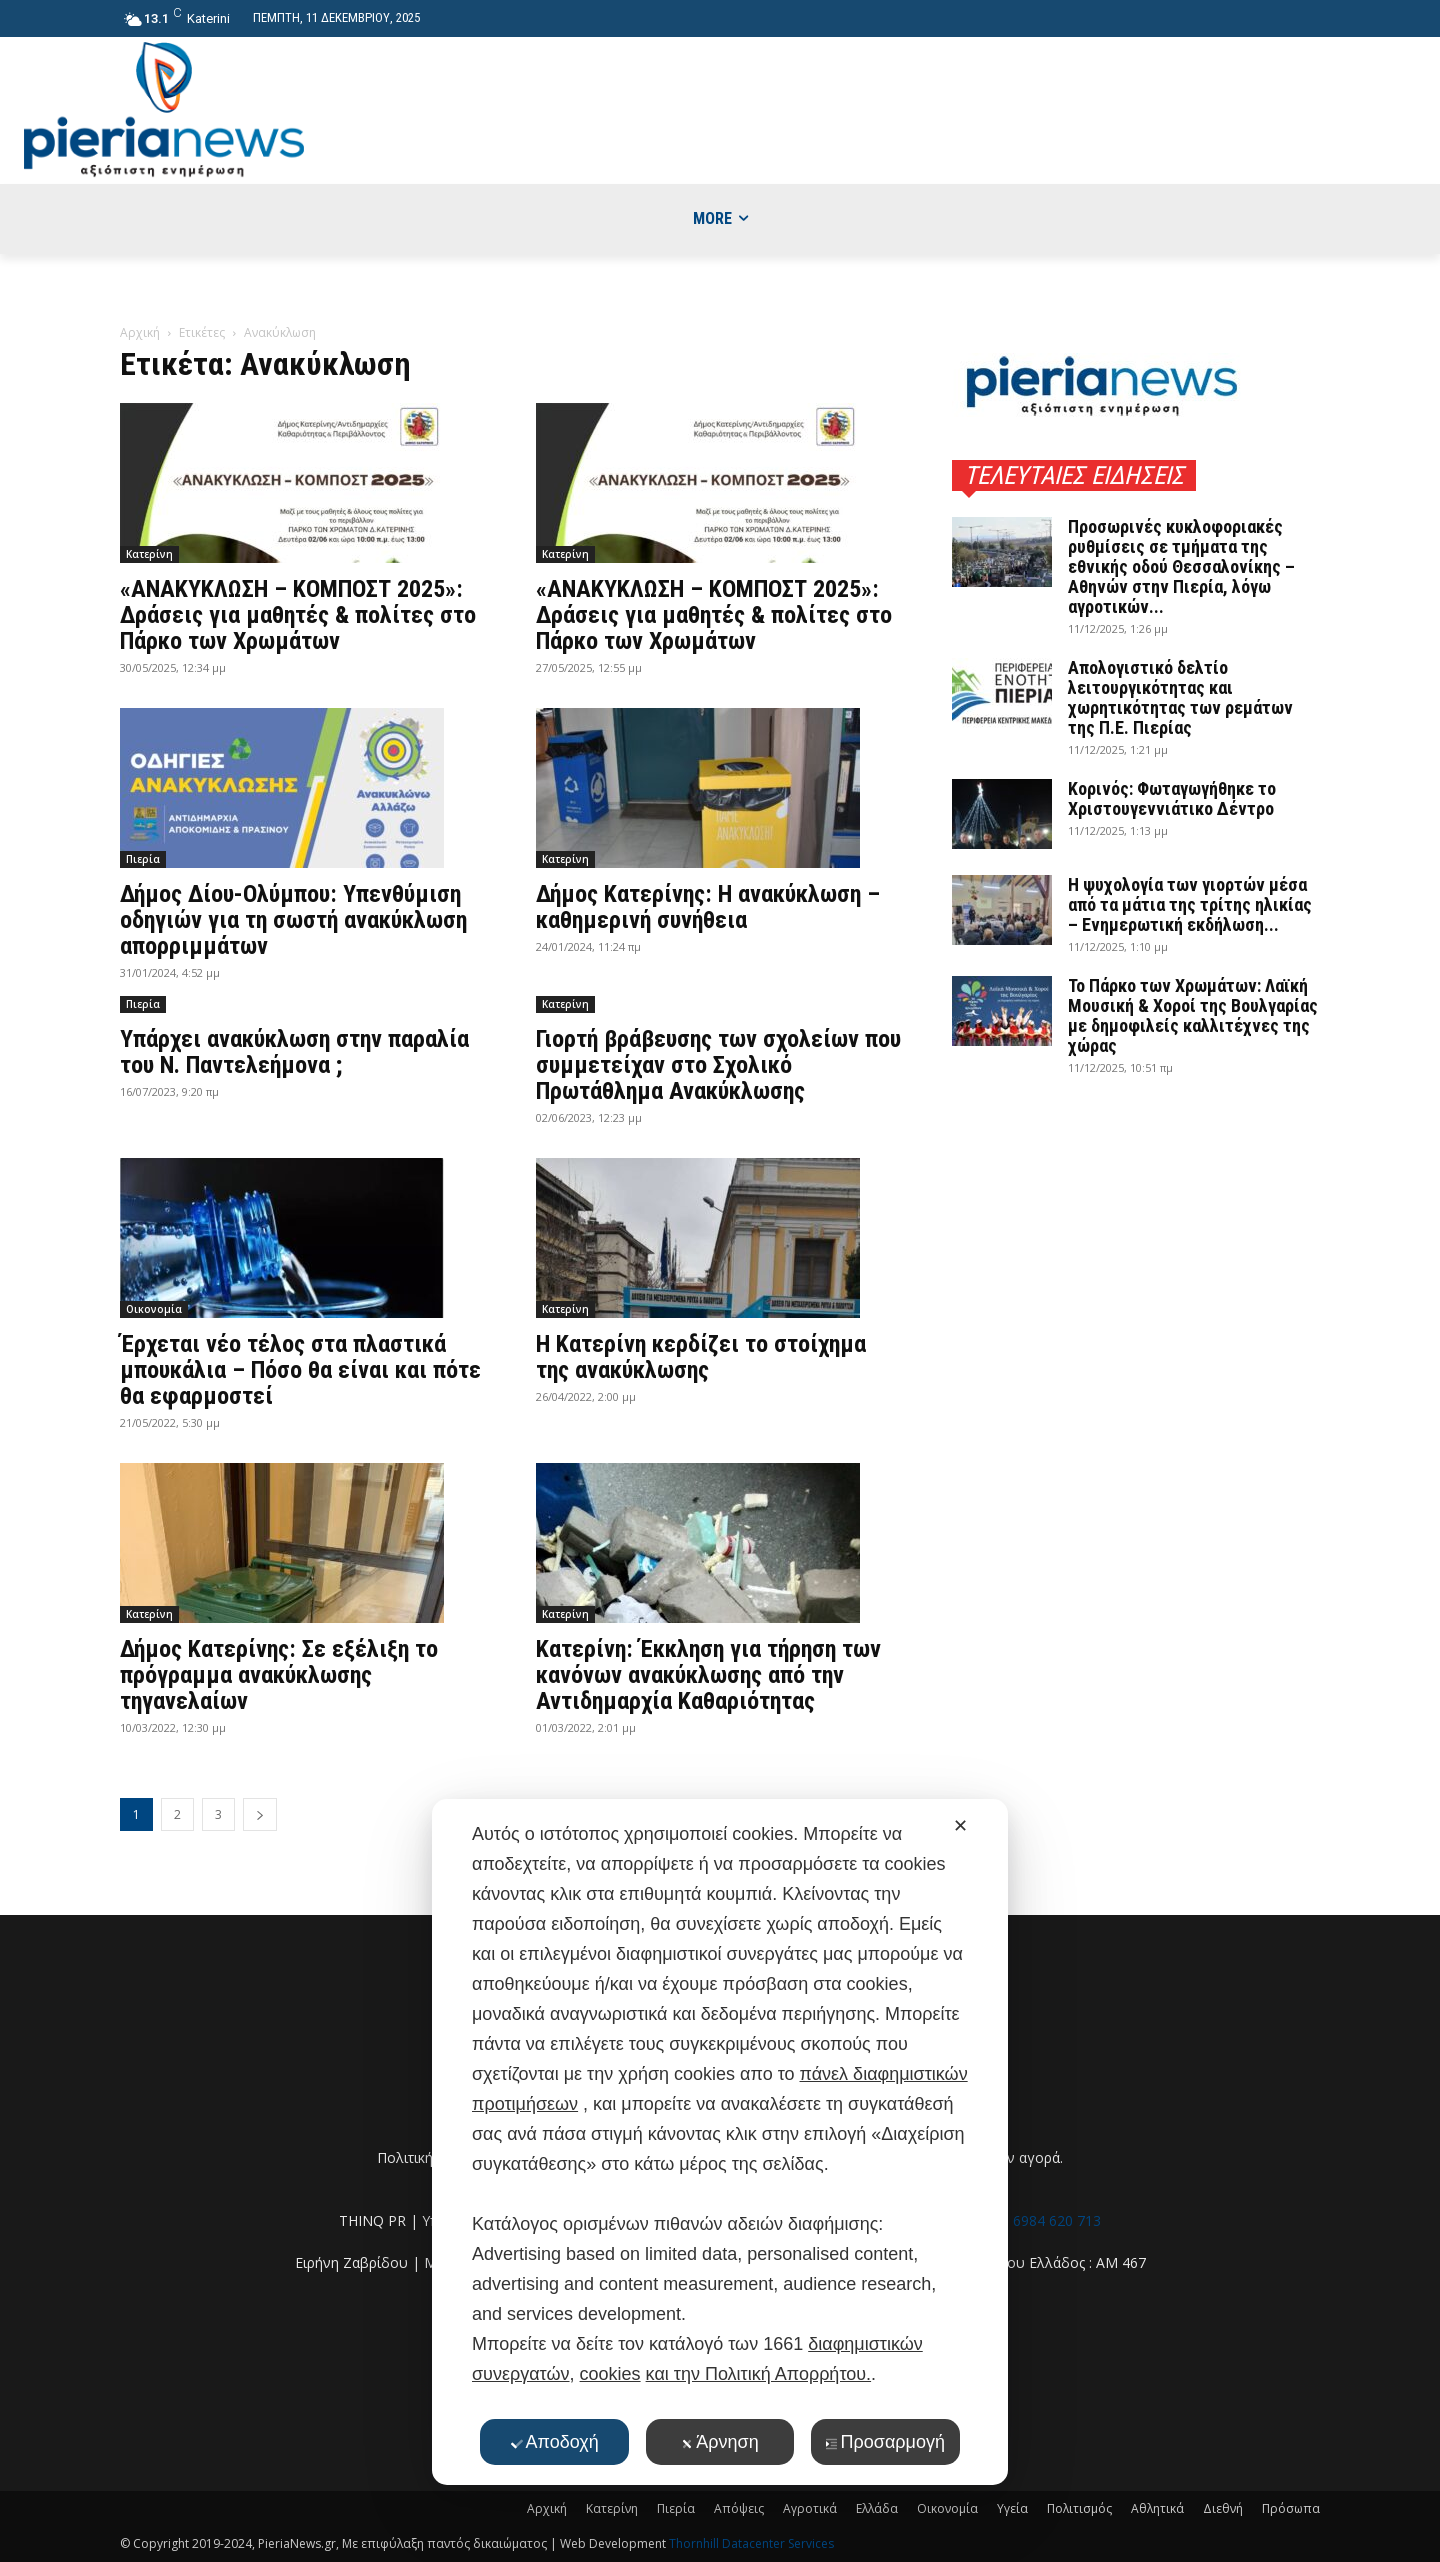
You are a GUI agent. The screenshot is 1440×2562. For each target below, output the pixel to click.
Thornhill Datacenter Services (751, 2543)
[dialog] (720, 2142)
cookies (610, 2374)
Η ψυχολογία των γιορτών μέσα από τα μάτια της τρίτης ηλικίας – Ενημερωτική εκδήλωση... (1190, 904)
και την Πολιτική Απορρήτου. (758, 2374)
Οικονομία (154, 1309)
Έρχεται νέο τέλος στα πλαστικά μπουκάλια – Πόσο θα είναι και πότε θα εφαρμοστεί (300, 1370)
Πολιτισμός (1079, 2508)
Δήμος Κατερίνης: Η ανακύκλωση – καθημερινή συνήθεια (708, 907)
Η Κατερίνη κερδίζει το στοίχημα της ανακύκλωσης (701, 1357)
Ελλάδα (877, 2508)
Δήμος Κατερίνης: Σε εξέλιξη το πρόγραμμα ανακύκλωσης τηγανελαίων (279, 1675)
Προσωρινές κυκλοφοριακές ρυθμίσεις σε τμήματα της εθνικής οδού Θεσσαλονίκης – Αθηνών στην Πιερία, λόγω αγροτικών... (1181, 566)
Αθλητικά (1157, 2508)
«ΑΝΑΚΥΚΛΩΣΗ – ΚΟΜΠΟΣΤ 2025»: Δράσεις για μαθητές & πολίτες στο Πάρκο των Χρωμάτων (298, 615)
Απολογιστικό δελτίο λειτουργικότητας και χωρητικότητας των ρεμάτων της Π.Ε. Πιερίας (1180, 697)
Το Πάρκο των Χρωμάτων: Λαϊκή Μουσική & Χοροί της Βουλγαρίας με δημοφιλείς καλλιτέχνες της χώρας (1193, 1015)
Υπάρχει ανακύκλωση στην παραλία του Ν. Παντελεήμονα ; (294, 1052)
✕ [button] (960, 1826)
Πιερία (143, 859)
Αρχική (140, 332)
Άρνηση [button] (719, 2442)
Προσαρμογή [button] (885, 2442)
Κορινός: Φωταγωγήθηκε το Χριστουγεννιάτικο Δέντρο (1172, 798)
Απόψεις (739, 2508)
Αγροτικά (810, 2508)
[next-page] (260, 1814)
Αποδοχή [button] (555, 2442)
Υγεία (1012, 2508)
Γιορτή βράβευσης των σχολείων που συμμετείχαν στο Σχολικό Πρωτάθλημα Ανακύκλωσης (718, 1065)
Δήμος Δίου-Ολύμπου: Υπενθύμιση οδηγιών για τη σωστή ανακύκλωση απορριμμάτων (293, 920)
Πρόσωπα (1291, 2508)
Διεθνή (1223, 2508)
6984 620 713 (1057, 2220)
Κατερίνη (149, 554)
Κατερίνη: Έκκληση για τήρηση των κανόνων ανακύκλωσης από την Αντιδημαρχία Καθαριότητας (708, 1675)
